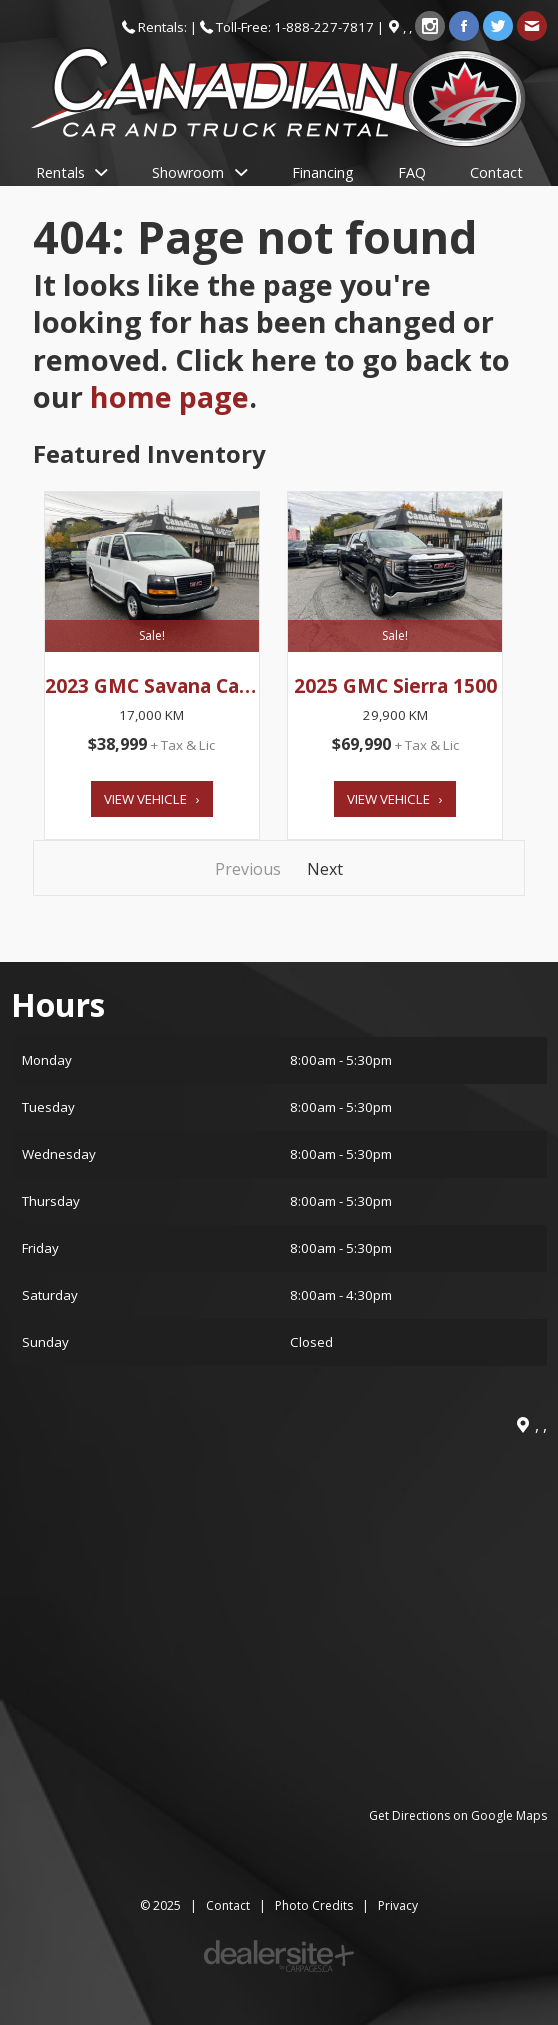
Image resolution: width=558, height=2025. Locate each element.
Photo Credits (314, 1905)
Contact (228, 1905)
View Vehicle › (152, 799)
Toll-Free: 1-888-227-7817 (295, 27)
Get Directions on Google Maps (458, 1815)
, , (409, 27)
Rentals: (164, 27)
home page (169, 396)
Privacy (398, 1905)
